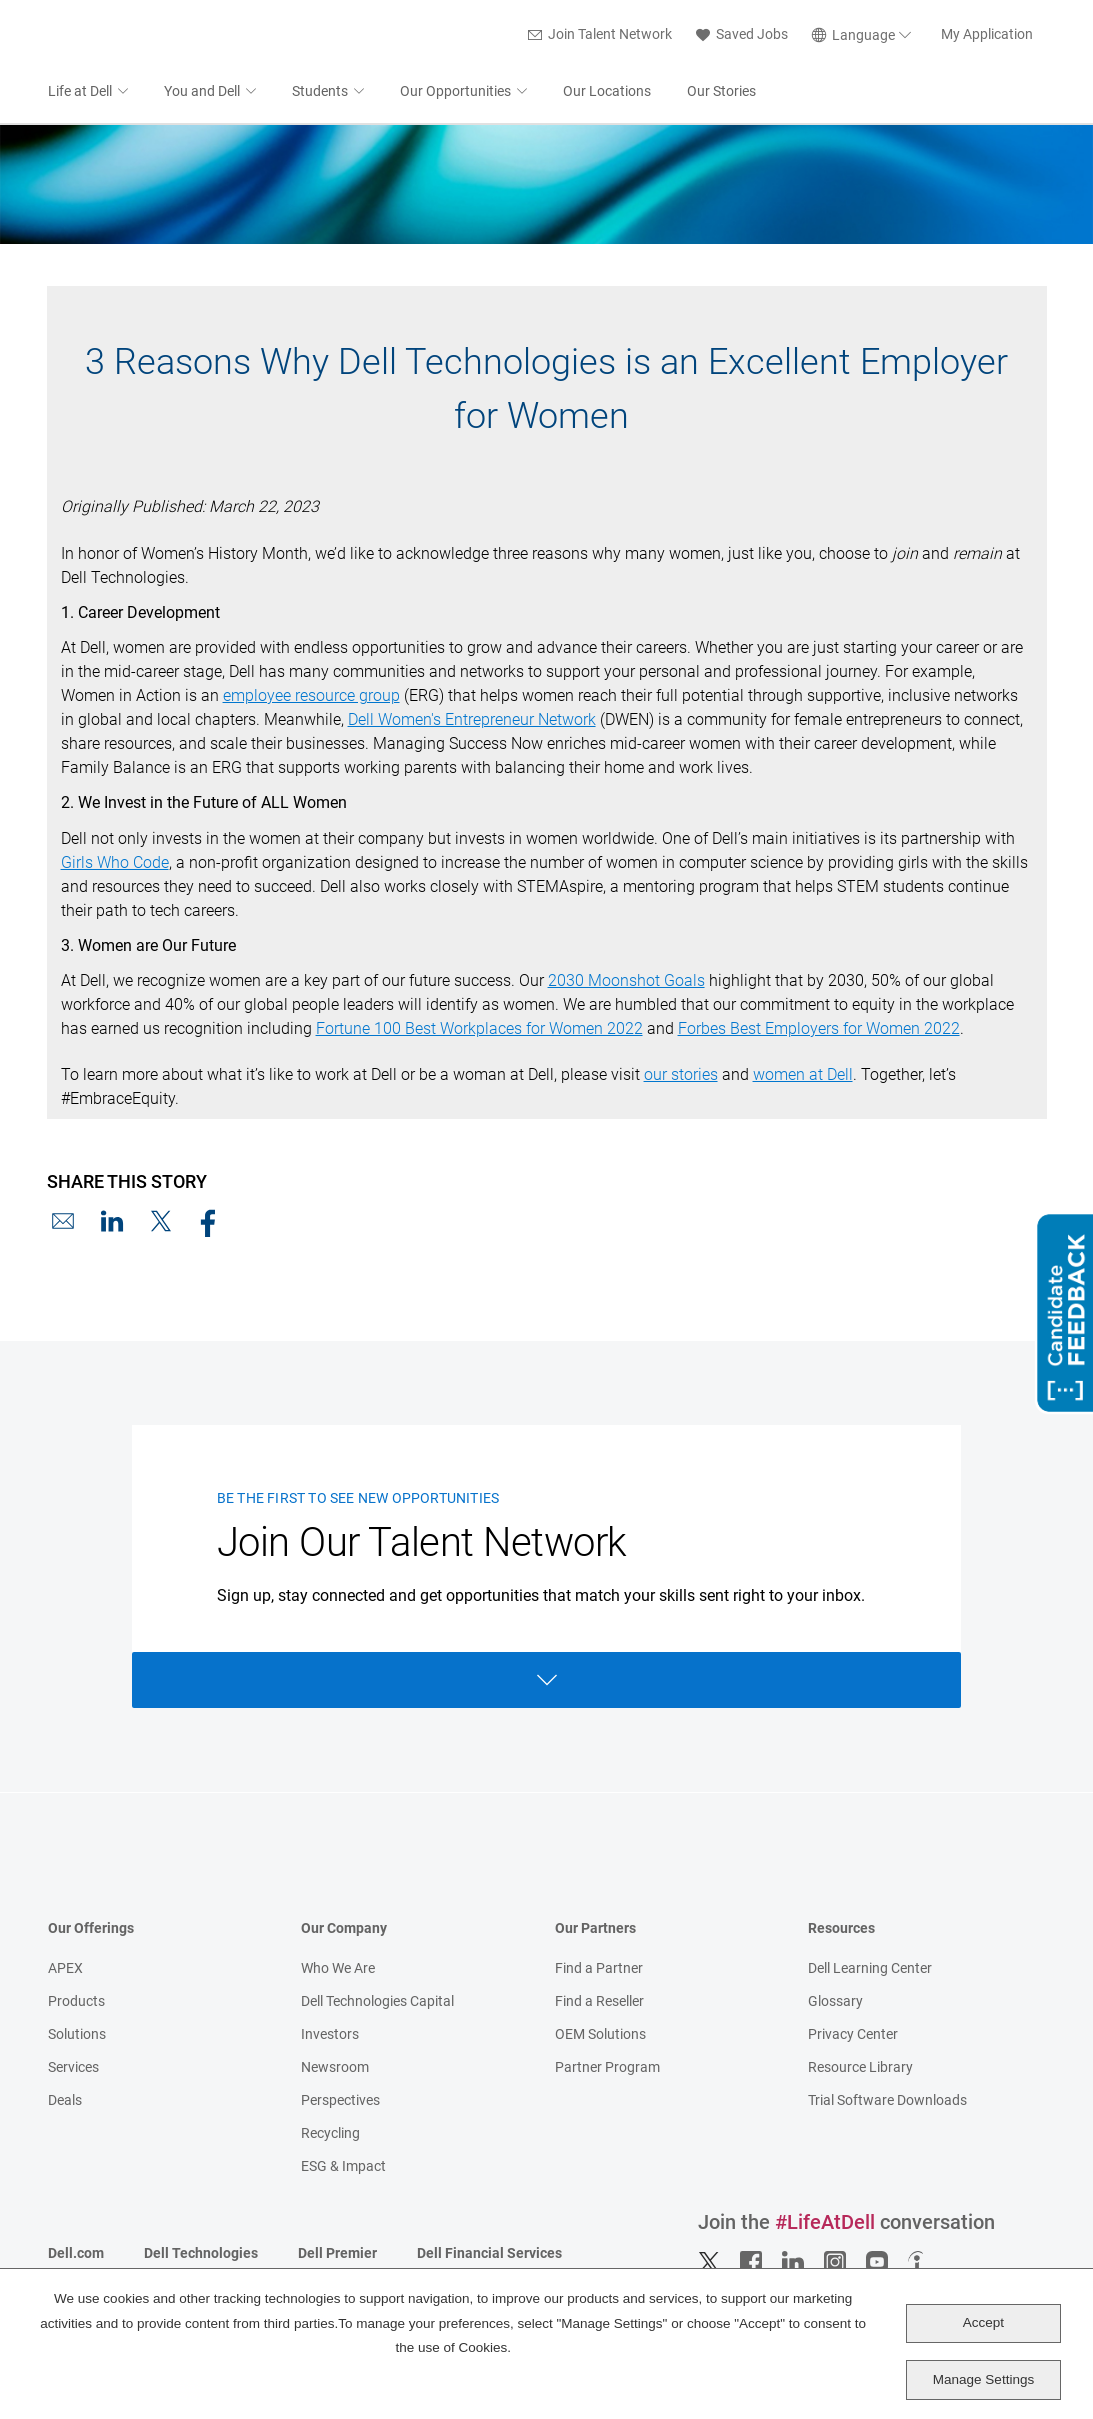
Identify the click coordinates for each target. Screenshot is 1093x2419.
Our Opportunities (455, 93)
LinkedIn (112, 1223)
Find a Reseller (599, 2003)
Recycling (330, 2135)
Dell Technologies (201, 2255)
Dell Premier (337, 2255)
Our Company (344, 1930)
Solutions (77, 2036)
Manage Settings (983, 2379)
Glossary (835, 2003)
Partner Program (607, 2069)
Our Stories (721, 93)
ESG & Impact (343, 2168)
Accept (983, 2322)
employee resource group (311, 697)
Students (320, 93)
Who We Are (338, 1970)
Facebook (210, 1223)
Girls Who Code (115, 864)
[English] (864, 36)
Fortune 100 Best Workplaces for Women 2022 (479, 1030)
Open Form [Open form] (546, 1682)
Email (63, 1223)
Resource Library (860, 2069)
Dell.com (76, 2255)
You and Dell (202, 93)
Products (76, 2003)
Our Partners (595, 1930)
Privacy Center (853, 2036)
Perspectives (340, 2102)
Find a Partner (599, 1970)
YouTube (877, 2264)
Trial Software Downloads (887, 2102)
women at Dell (803, 1076)
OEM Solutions (600, 2036)
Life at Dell (80, 93)
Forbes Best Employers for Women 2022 (819, 1030)
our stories (681, 1076)
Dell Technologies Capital (377, 2003)
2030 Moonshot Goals (626, 982)
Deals (65, 2102)
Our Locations (607, 93)
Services (73, 2069)
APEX (65, 1970)
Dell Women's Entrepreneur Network (472, 721)
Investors (330, 2036)
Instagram (835, 2264)
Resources (841, 1930)
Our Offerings (91, 1930)
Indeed (919, 2264)
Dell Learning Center (870, 1970)
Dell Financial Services (489, 2255)
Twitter (709, 2264)
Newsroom (335, 2069)
